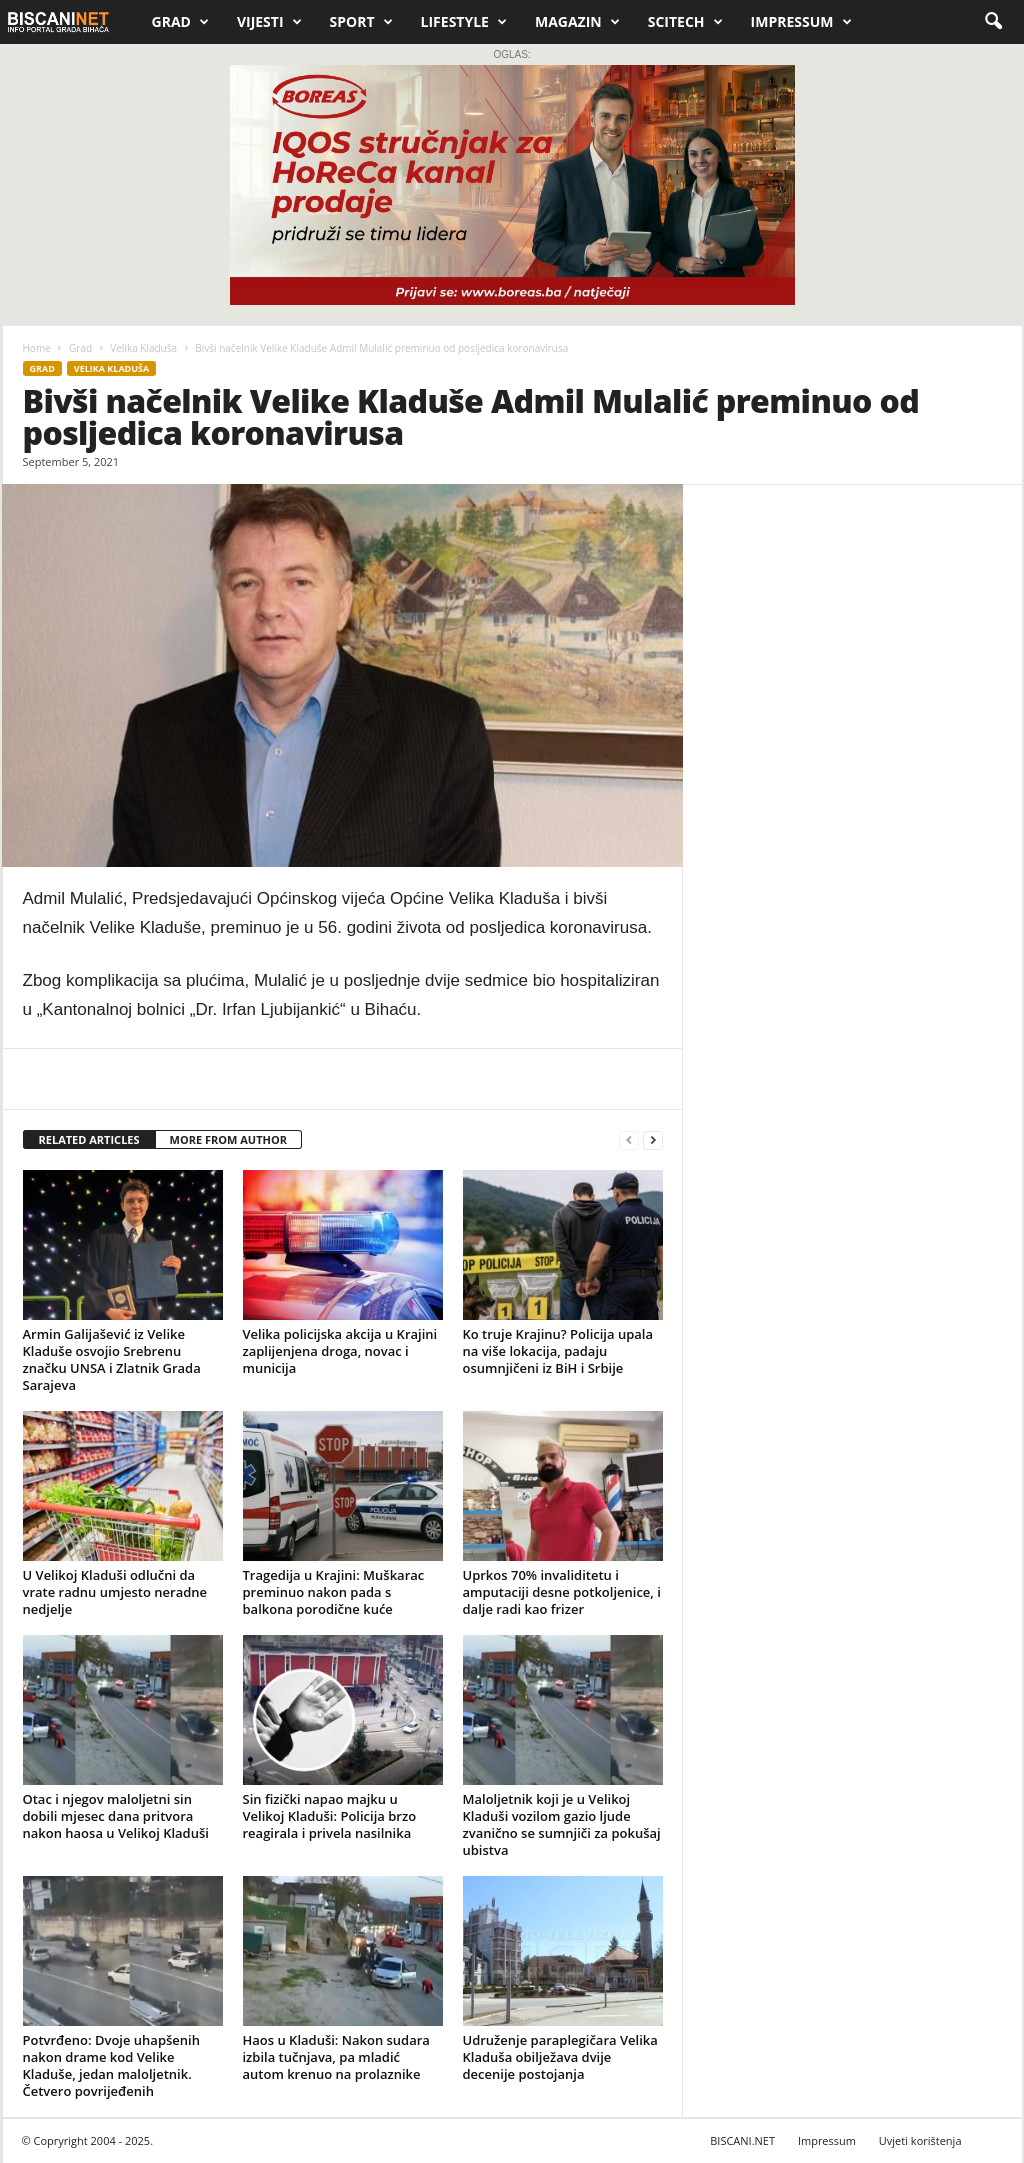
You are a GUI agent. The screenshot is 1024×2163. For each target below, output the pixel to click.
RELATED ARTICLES (89, 1139)
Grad (180, 22)
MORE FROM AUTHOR (228, 1139)
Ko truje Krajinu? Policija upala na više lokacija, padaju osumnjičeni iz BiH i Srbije (558, 1351)
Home (37, 348)
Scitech (685, 22)
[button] (993, 22)
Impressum (801, 22)
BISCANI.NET (742, 2140)
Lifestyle (464, 22)
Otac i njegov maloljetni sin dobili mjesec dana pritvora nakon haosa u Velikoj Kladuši (116, 1816)
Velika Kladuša (143, 348)
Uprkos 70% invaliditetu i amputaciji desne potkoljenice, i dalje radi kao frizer (562, 1592)
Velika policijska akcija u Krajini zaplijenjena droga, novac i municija (340, 1351)
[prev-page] (629, 1140)
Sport (361, 22)
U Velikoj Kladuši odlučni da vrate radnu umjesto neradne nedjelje (115, 1592)
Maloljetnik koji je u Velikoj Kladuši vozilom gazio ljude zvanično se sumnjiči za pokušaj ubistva (562, 1824)
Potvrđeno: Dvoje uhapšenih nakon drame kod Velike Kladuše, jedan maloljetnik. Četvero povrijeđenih (111, 2065)
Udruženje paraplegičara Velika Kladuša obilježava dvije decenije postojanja (560, 2057)
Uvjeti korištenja (920, 2140)
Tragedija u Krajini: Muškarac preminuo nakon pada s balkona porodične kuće (334, 1592)
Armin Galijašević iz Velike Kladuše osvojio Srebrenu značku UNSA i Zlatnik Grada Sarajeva (112, 1359)
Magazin (577, 22)
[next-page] (653, 1140)
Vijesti (269, 22)
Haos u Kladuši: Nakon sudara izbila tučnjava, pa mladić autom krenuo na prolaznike (336, 2057)
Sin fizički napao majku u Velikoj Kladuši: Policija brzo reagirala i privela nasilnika (330, 1816)
